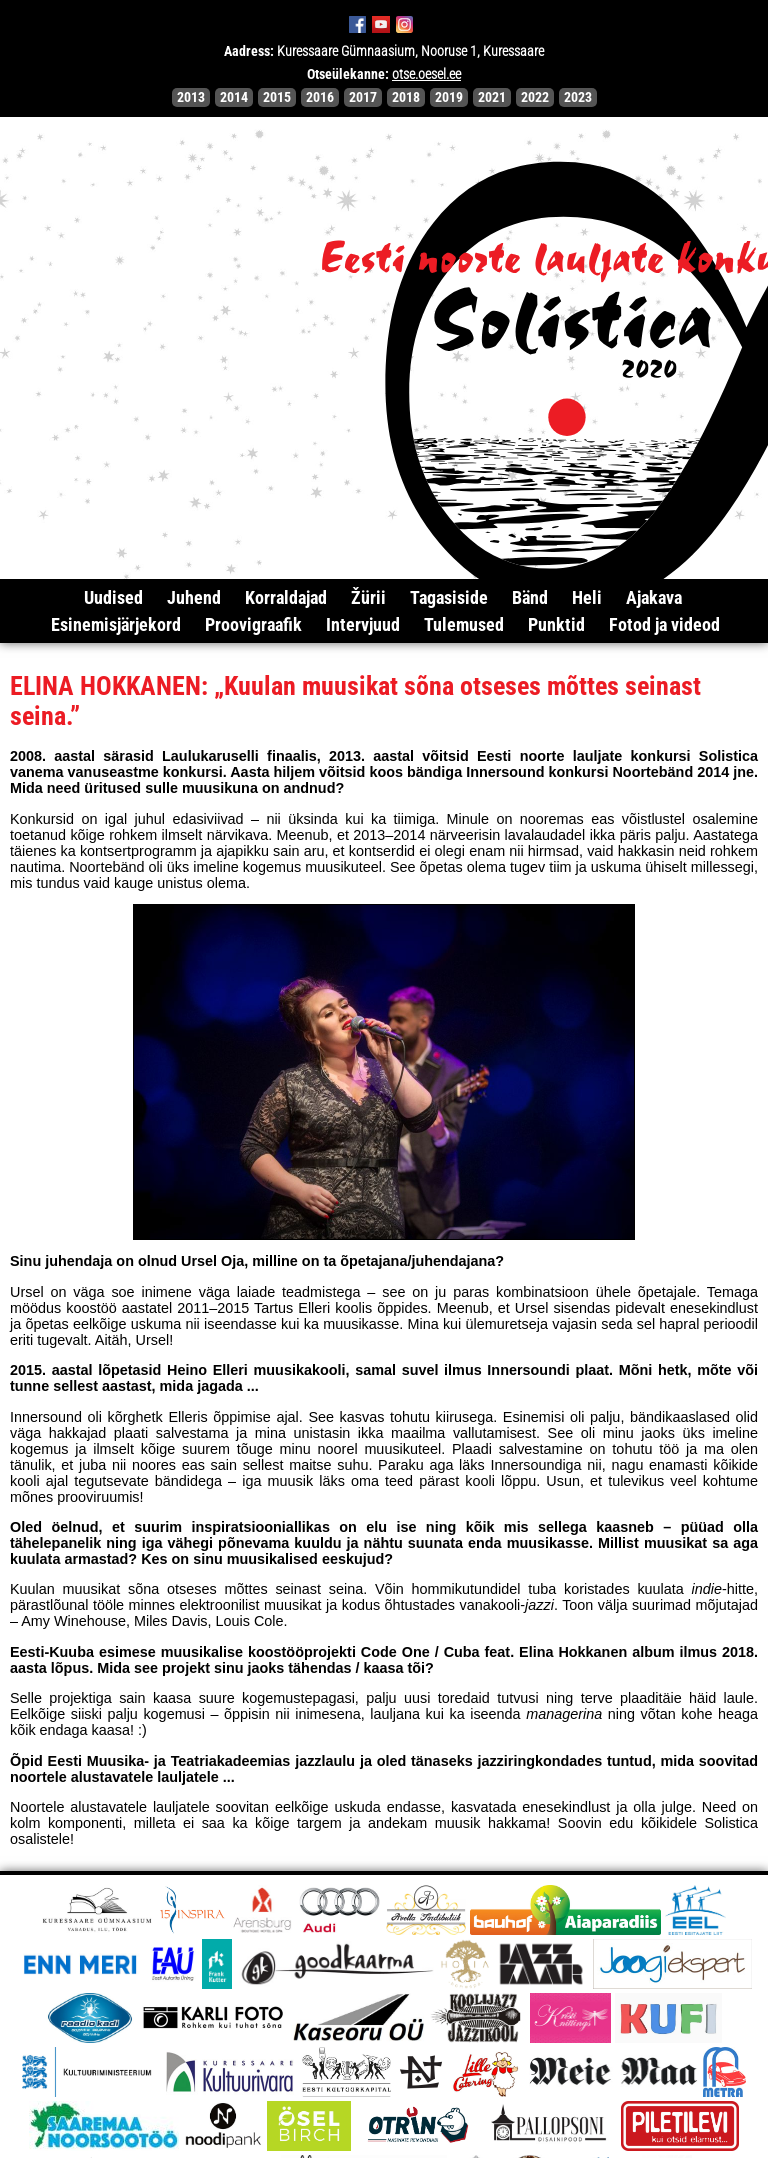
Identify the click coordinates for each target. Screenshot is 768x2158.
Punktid (556, 624)
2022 (535, 97)
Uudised (113, 597)
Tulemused (464, 624)
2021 (492, 97)
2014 (234, 97)
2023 (578, 97)
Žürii (368, 597)
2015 (277, 97)
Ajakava (654, 597)
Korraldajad (286, 597)
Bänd (530, 597)
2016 (320, 97)
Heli (587, 597)
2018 (406, 97)
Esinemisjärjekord (116, 624)
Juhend (194, 597)
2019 (449, 97)
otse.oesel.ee (426, 74)
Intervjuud (363, 624)
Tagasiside (449, 597)
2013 (191, 97)
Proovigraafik (253, 624)
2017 (363, 97)
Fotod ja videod (664, 624)
